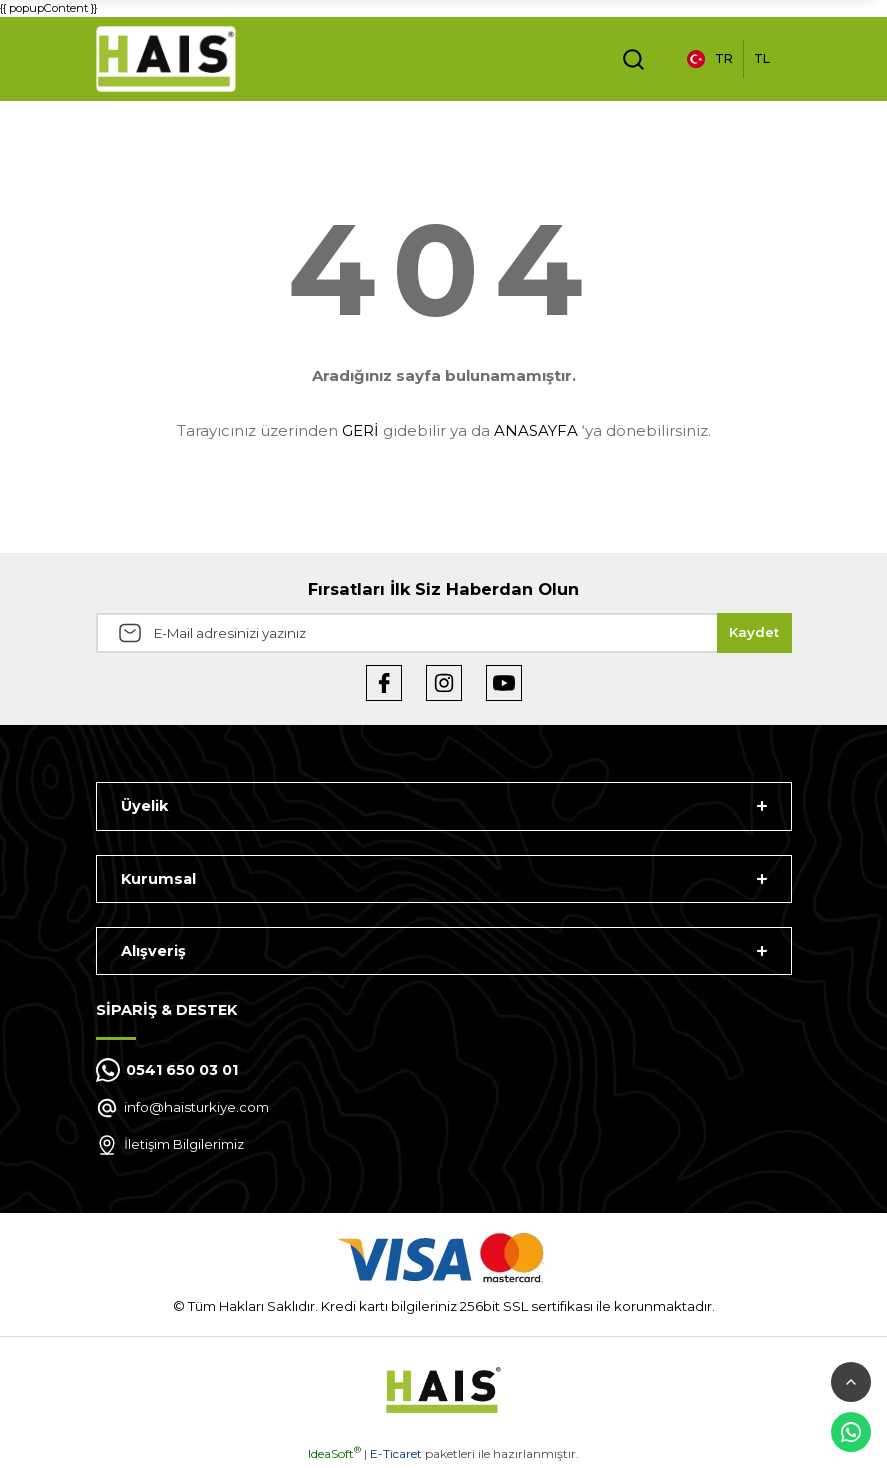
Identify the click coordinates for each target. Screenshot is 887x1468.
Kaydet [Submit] (754, 632)
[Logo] (166, 59)
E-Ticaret (396, 1453)
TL (762, 58)
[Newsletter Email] (444, 633)
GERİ (360, 430)
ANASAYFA (536, 430)
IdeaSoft (334, 1453)
